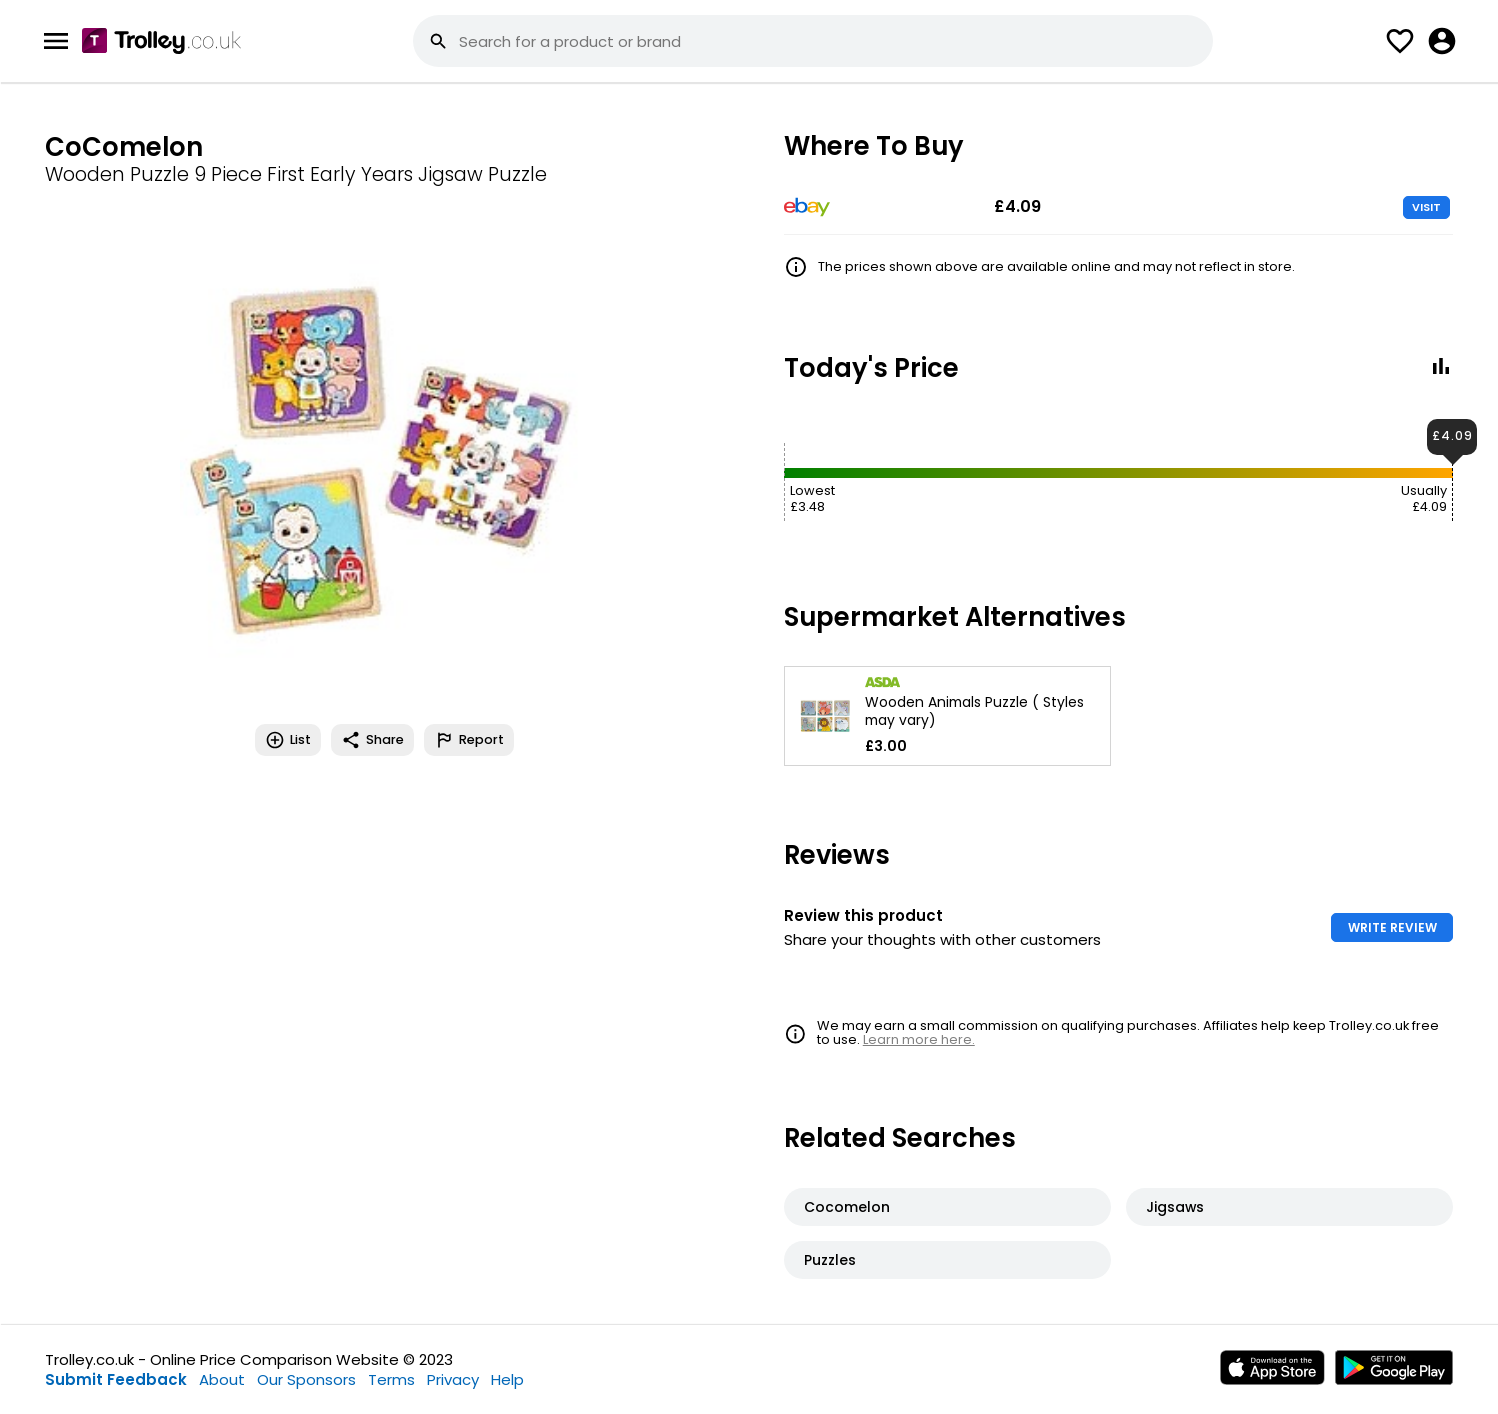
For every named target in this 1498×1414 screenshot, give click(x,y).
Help (507, 1379)
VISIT (1426, 207)
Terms (391, 1379)
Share (372, 740)
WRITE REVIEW (1392, 927)
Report (469, 740)
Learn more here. (919, 1039)
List (288, 740)
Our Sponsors (306, 1379)
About (222, 1379)
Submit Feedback (116, 1379)
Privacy (453, 1379)
